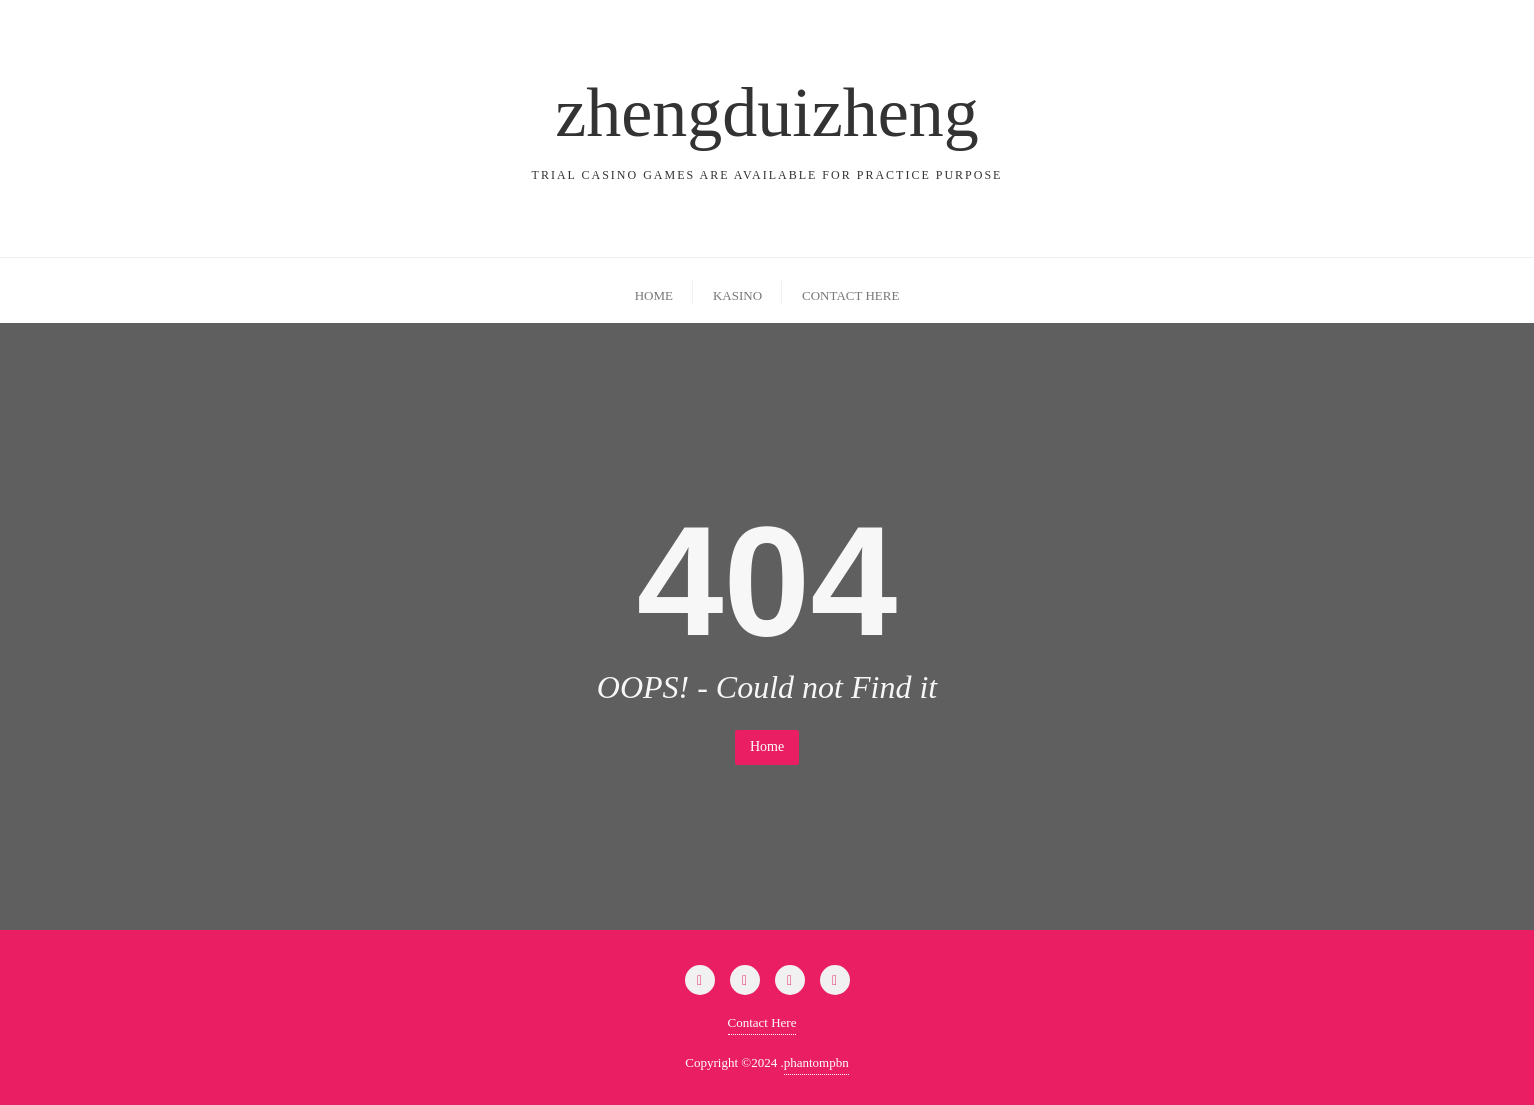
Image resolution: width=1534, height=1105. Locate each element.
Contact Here (762, 1022)
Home (767, 746)
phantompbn (816, 1062)
